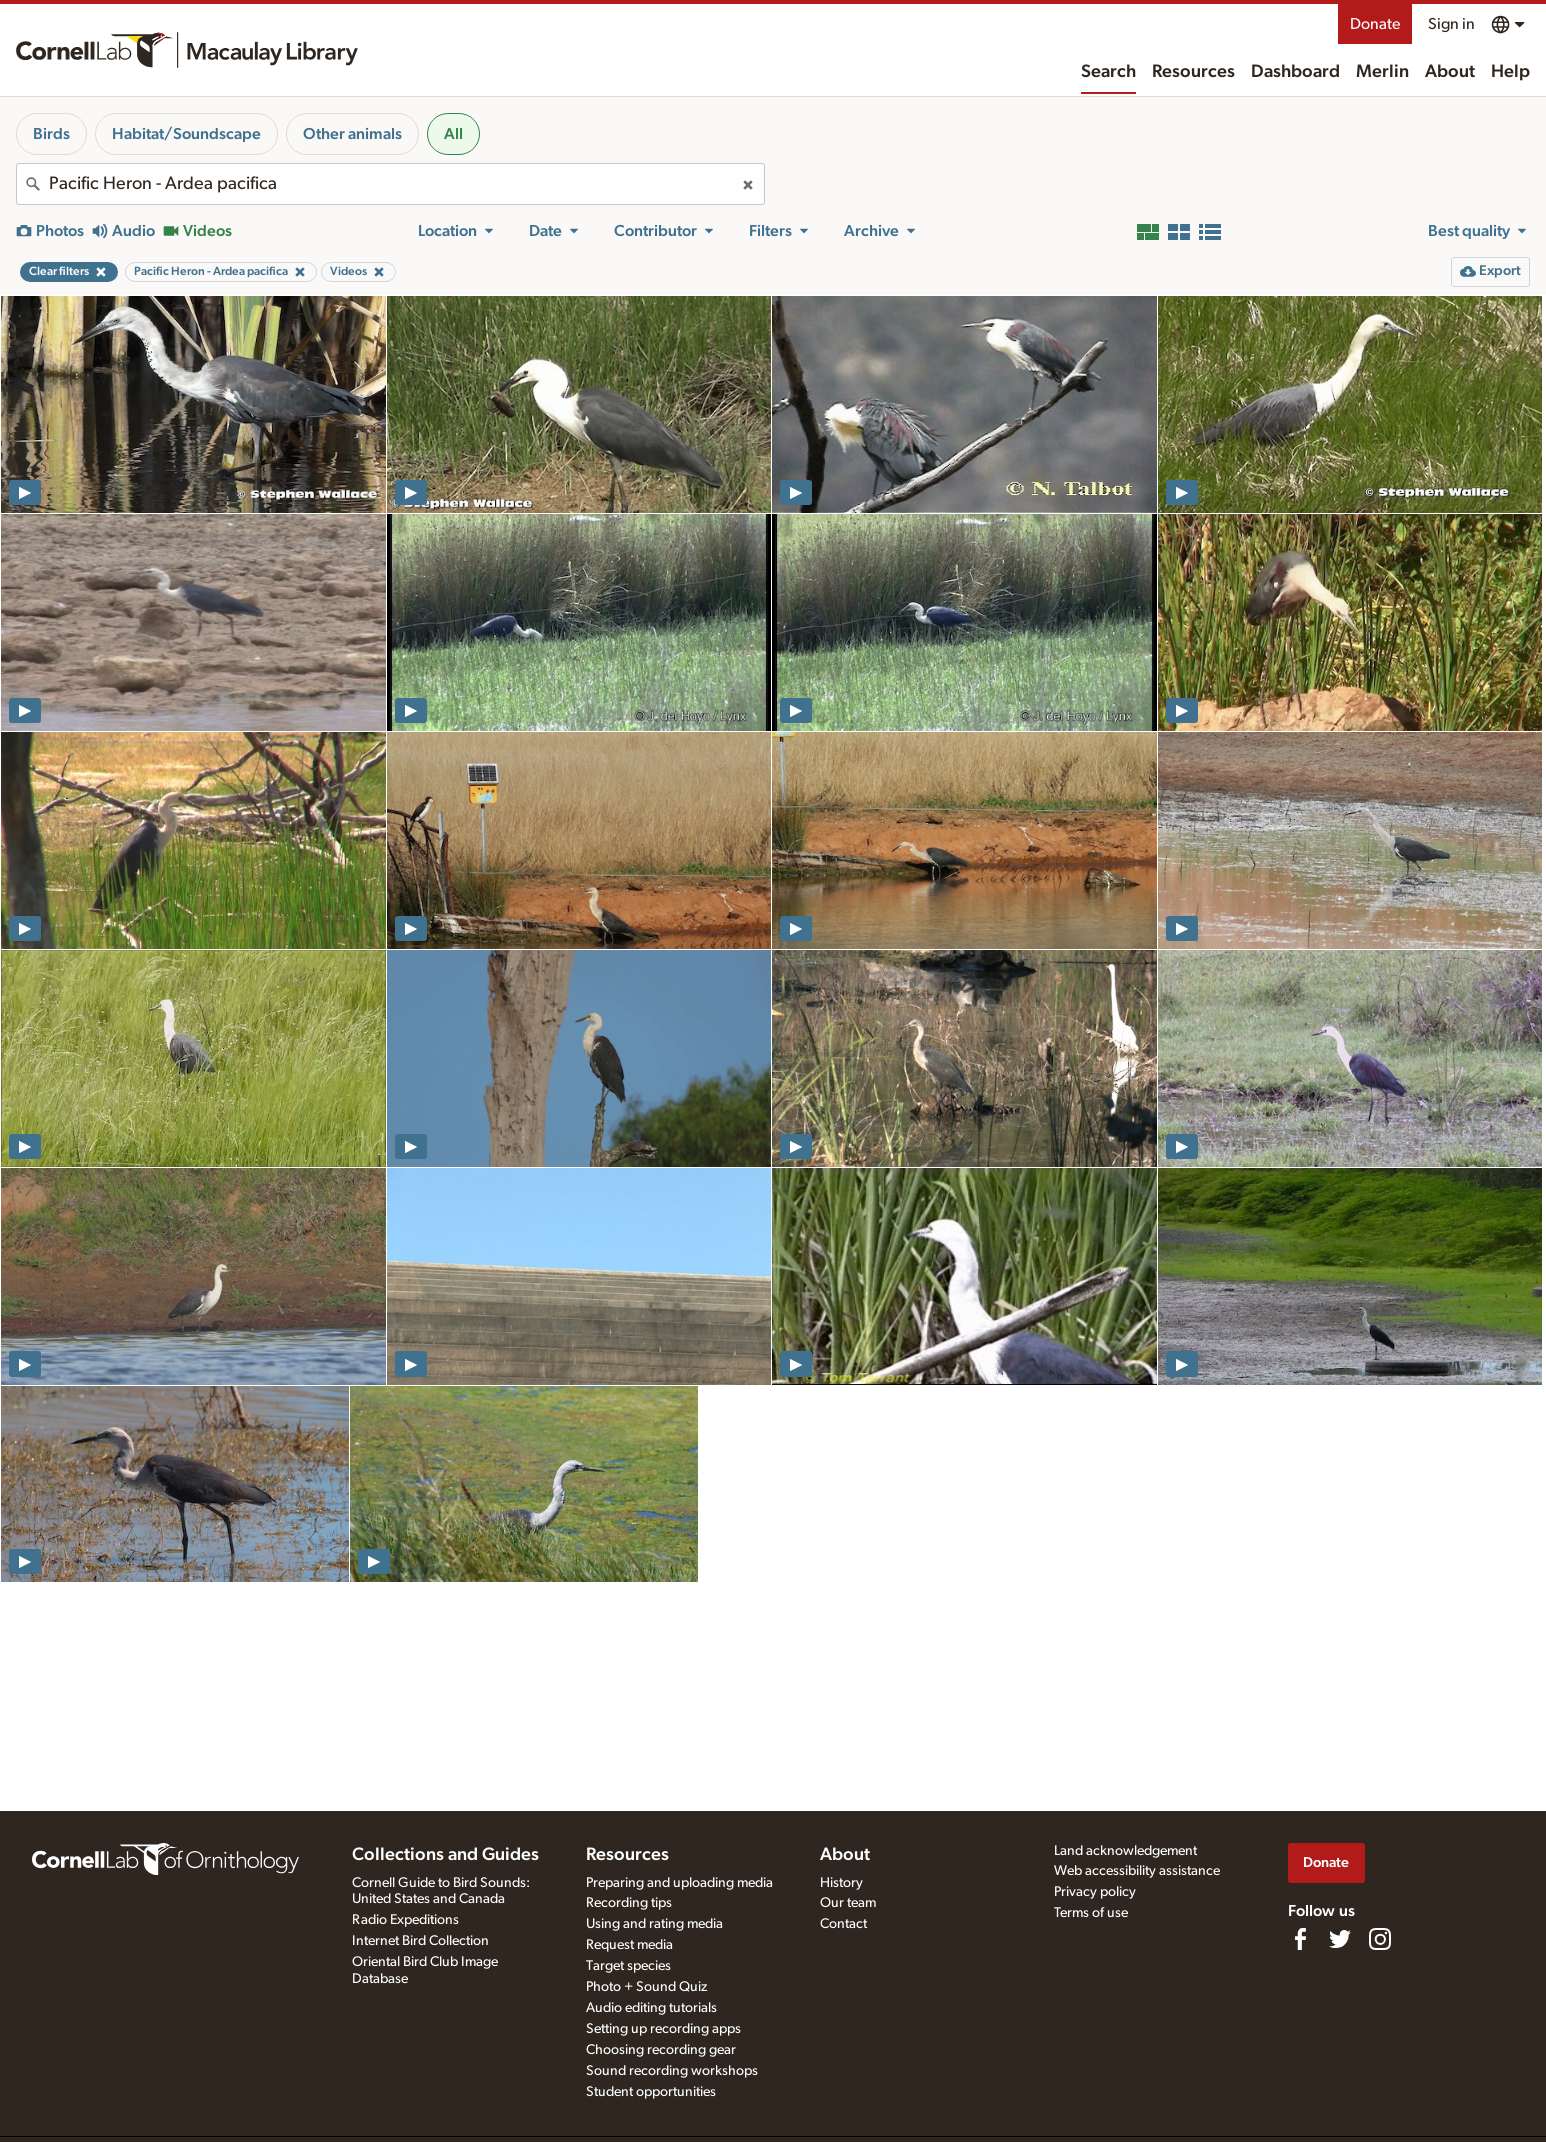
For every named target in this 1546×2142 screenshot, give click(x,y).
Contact (843, 1924)
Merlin (1382, 72)
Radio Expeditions (405, 1920)
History (841, 1883)
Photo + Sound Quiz (646, 1987)
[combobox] (390, 184)
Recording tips (629, 1903)
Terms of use (1091, 1913)
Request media (629, 1945)
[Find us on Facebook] (1300, 1939)
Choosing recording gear (661, 2050)
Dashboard (1295, 72)
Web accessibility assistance (1137, 1871)
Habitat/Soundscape (186, 134)
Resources (1193, 72)
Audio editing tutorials (651, 2008)
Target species (628, 1966)
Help (1510, 72)
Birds (51, 134)
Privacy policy (1095, 1892)
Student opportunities (651, 2092)
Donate (1375, 24)
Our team (848, 1903)
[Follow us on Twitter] (1340, 1939)
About (1450, 72)
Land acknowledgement (1125, 1851)
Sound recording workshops (672, 2071)
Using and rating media (654, 1924)
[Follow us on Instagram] (1380, 1939)
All (453, 134)
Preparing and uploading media (679, 1883)
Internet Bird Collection (420, 1941)
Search (1108, 72)
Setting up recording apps (663, 2029)
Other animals (352, 134)
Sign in (1451, 24)
